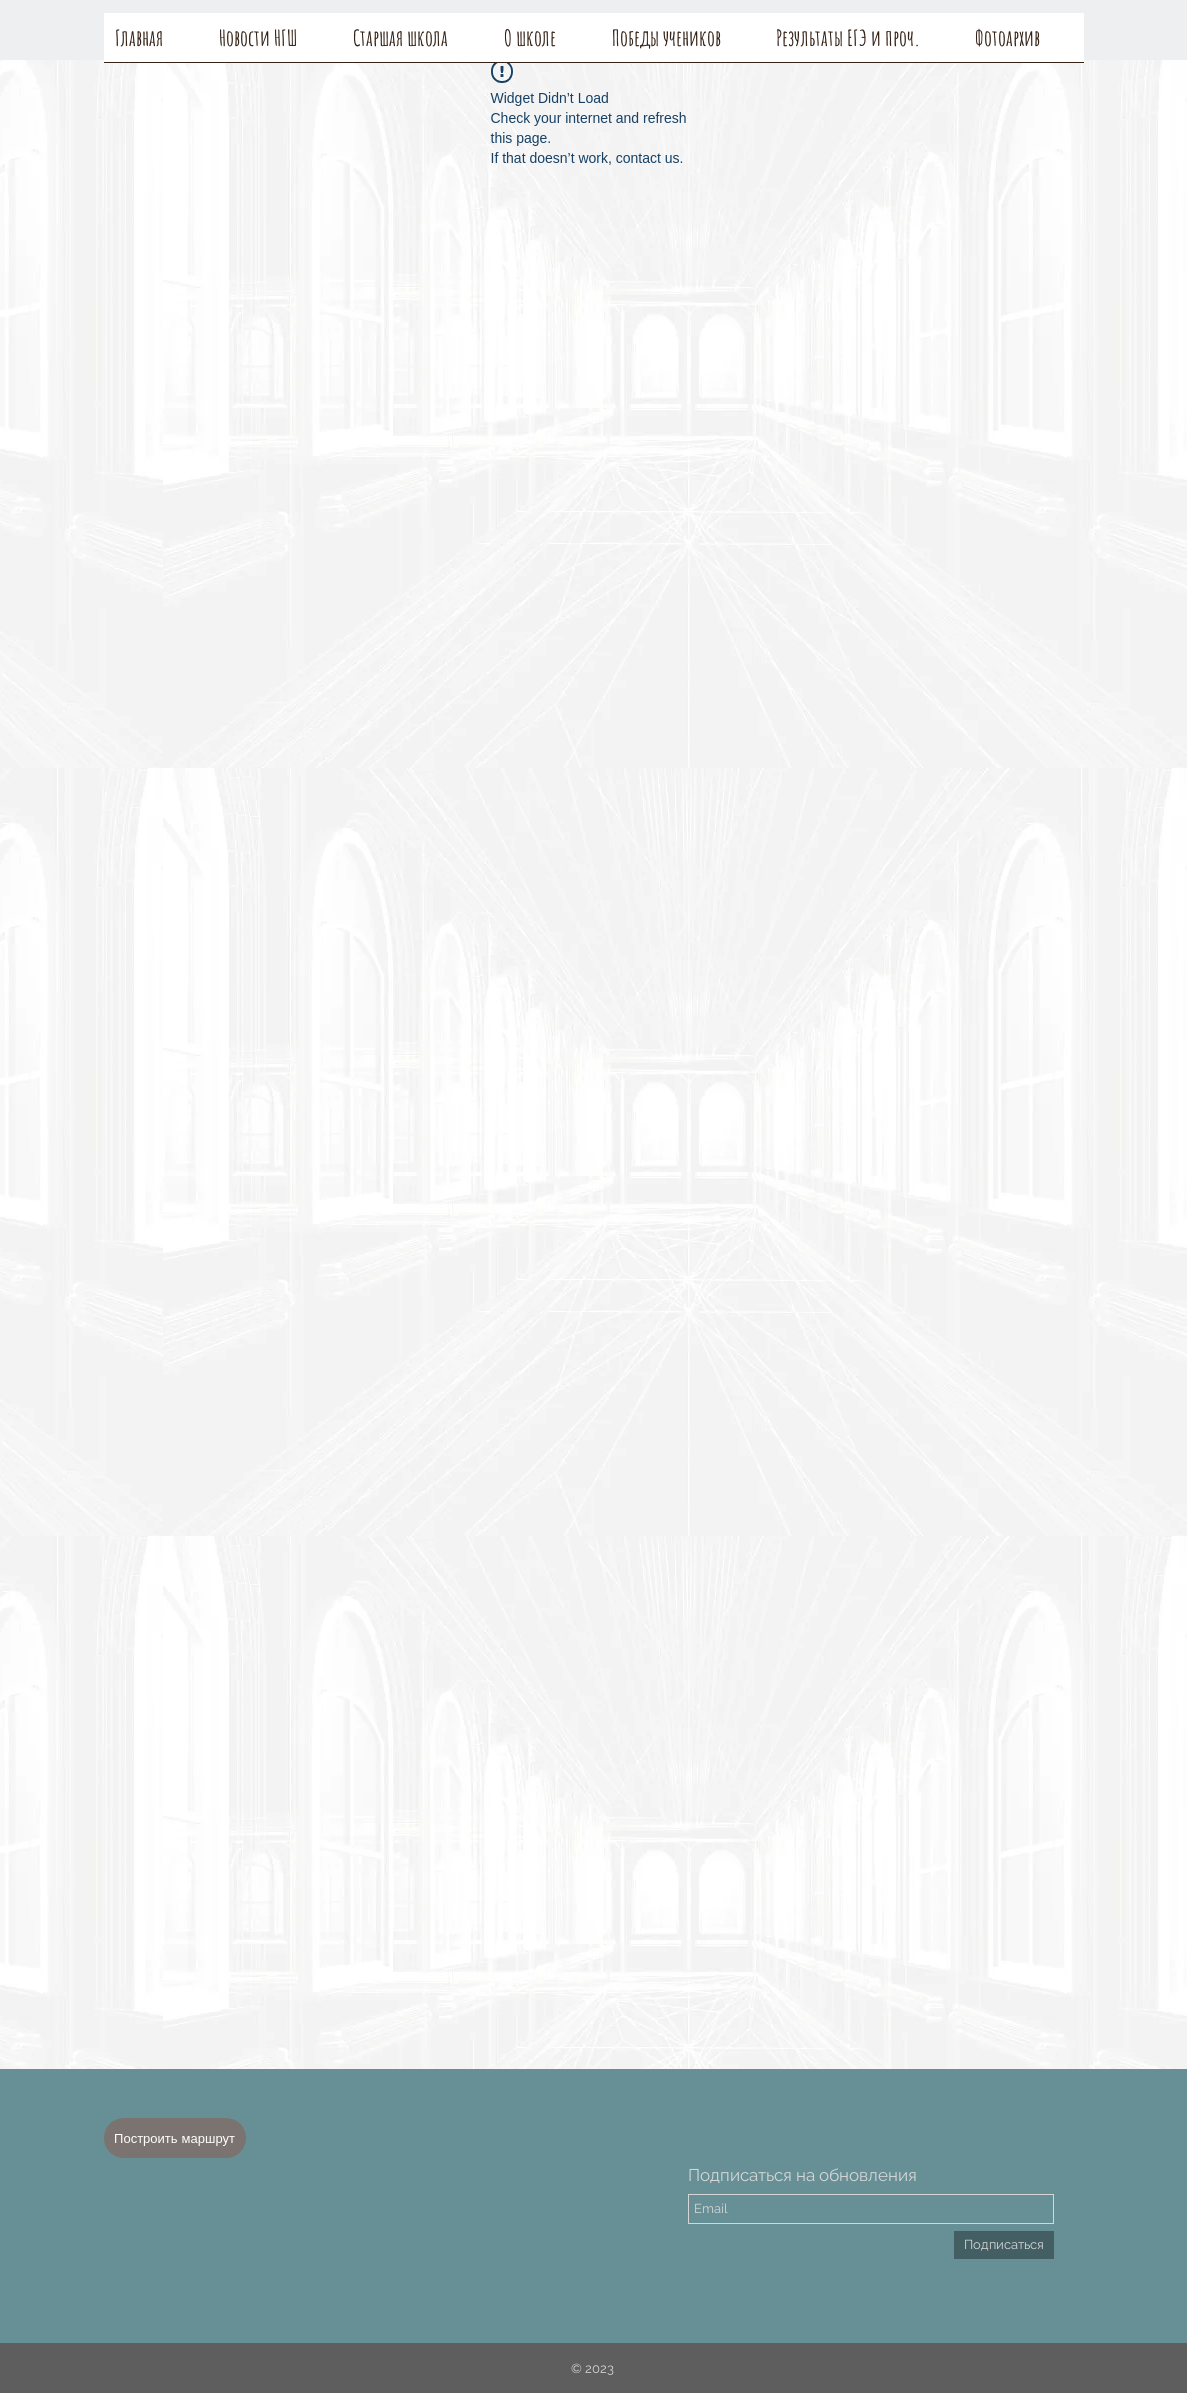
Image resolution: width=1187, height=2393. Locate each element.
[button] (547, 44)
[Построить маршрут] (175, 2138)
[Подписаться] (1004, 2245)
